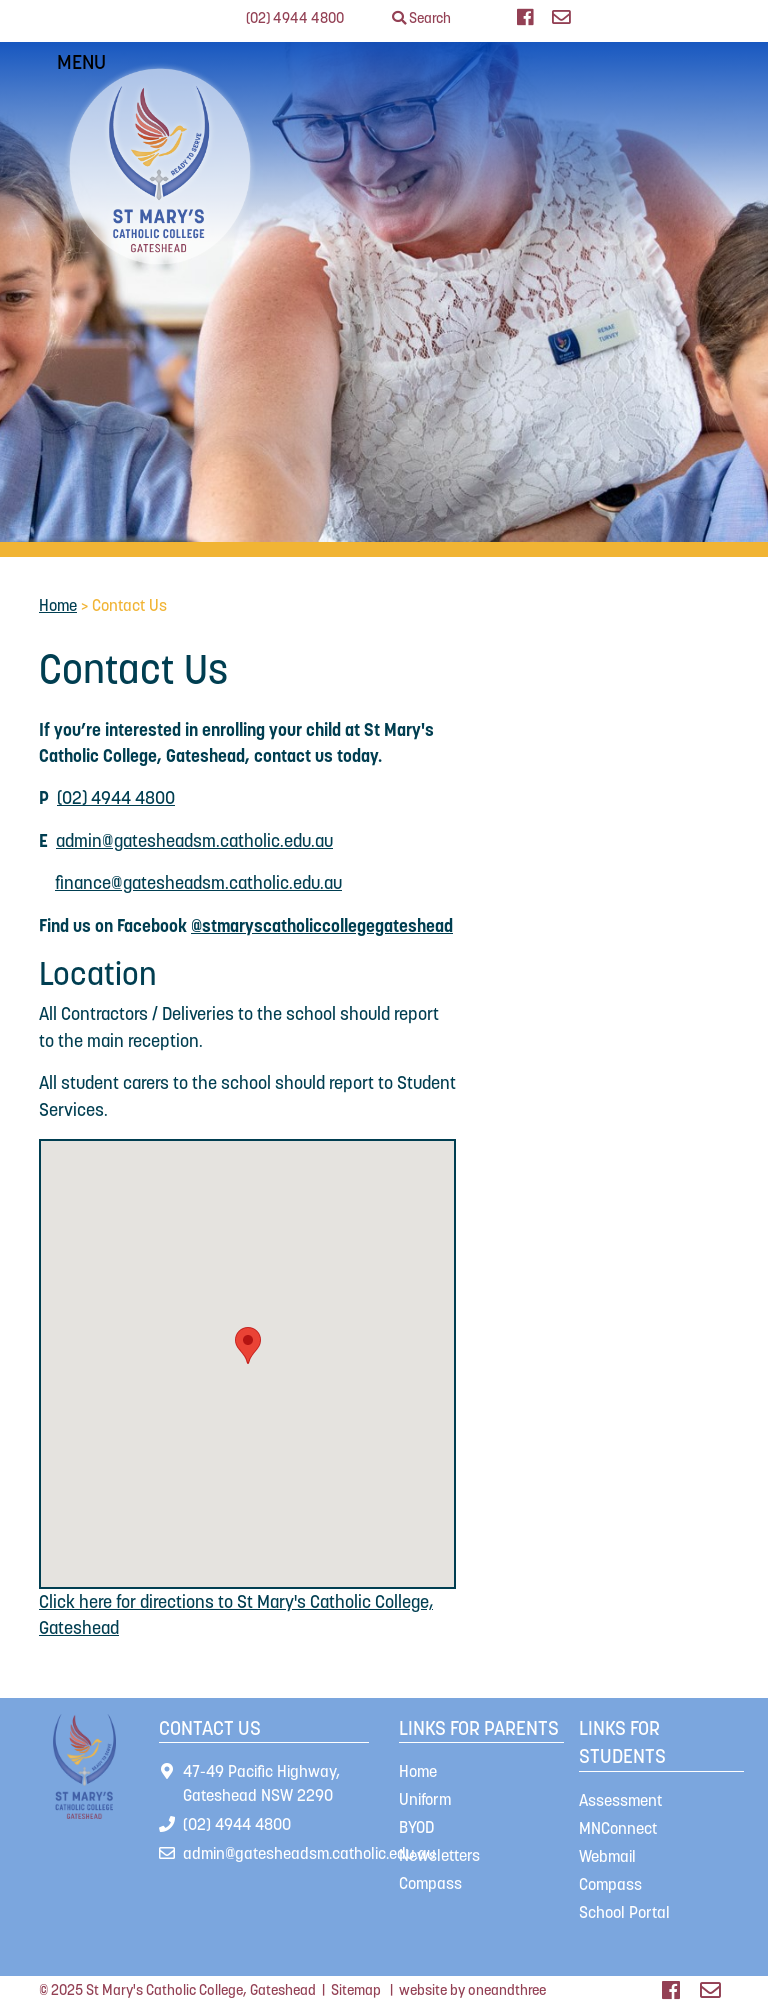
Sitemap (356, 1990)
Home (58, 605)
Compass (430, 1883)
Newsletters (439, 1855)
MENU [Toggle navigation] (85, 61)
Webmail (607, 1856)
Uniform (425, 1799)
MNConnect (618, 1828)
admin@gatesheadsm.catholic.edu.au (194, 841)
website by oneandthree (472, 1990)
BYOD (416, 1827)
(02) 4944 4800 (295, 18)
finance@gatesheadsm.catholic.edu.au (198, 883)
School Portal (624, 1912)
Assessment (620, 1800)
